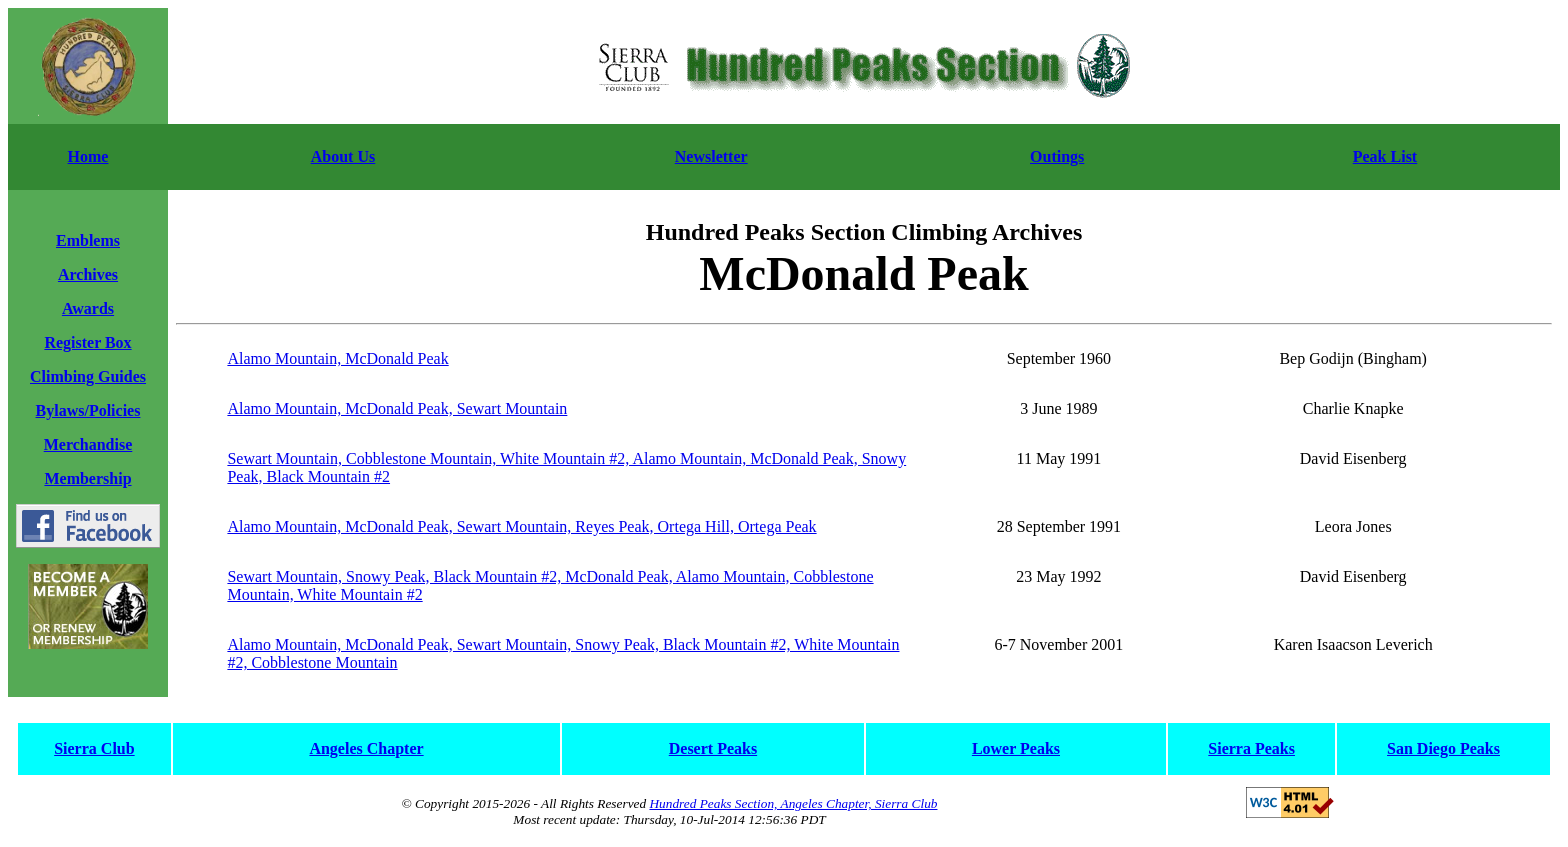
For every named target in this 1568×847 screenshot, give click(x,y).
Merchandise (88, 444)
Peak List (1385, 156)
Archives (88, 274)
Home (88, 156)
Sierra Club (94, 748)
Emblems (88, 240)
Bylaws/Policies (88, 410)
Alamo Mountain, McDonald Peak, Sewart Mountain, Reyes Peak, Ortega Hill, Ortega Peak (521, 526)
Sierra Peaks (1251, 748)
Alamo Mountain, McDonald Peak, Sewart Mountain (397, 408)
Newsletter (711, 156)
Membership (87, 478)
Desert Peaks (713, 748)
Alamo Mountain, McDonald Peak (337, 358)
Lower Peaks (1016, 748)
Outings (1057, 156)
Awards (88, 308)
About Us (343, 156)
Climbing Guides (88, 376)
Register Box (87, 342)
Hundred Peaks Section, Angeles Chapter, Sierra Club (793, 803)
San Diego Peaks (1443, 748)
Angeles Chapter (366, 748)
